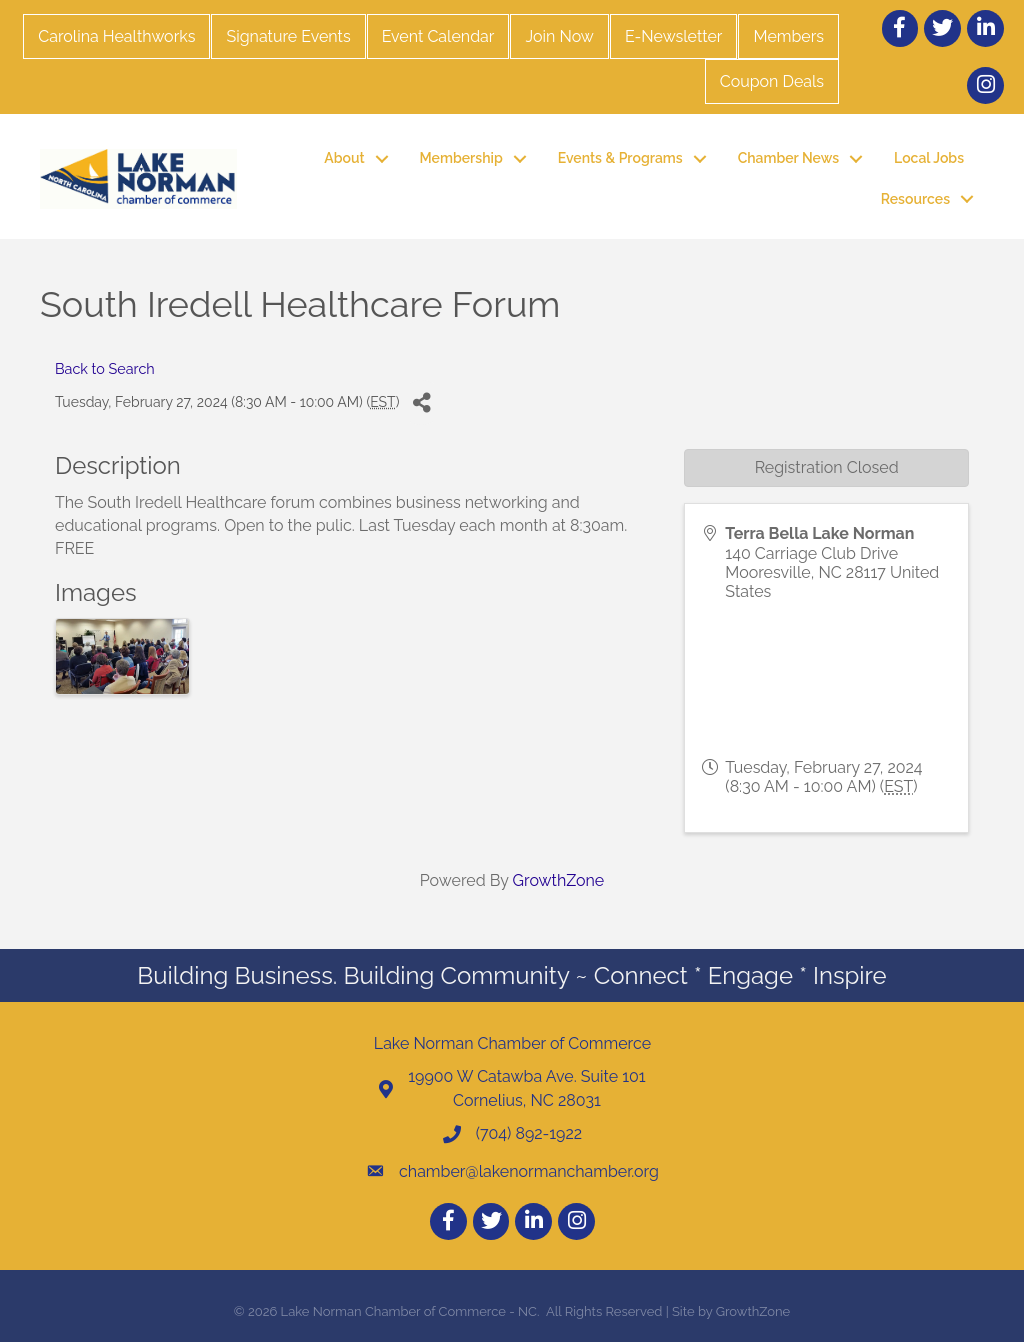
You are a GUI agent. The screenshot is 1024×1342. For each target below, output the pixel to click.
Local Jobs (929, 158)
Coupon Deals (772, 81)
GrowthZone (559, 880)
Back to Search (105, 368)
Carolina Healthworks (116, 36)
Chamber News (788, 158)
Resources (915, 199)
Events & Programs (620, 158)
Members (788, 36)
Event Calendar (438, 36)
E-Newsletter (674, 36)
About (344, 158)
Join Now (559, 36)
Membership (461, 158)
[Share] (421, 402)
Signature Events (288, 36)
